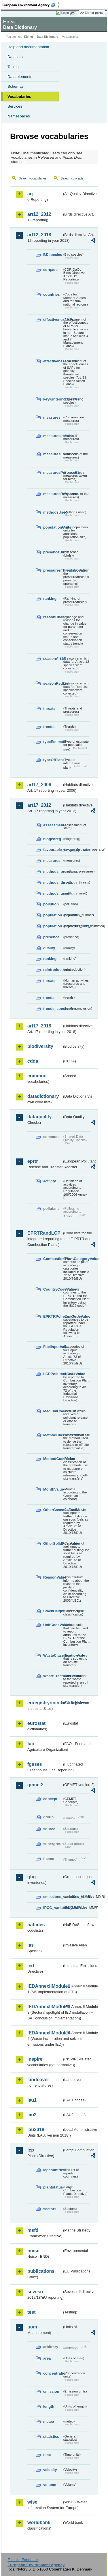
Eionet (28, 36)
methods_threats (52, 882)
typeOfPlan (52, 760)
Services (14, 106)
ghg (31, 1876)
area (47, 2358)
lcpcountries (52, 2170)
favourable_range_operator (52, 849)
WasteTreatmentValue (52, 1676)
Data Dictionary (47, 36)
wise (32, 2502)
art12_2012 (39, 214)
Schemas (15, 86)
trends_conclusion (52, 1008)
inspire (34, 2059)
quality (49, 948)
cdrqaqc (50, 269)
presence (51, 937)
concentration (52, 2373)
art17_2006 (39, 784)
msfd (32, 2230)
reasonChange (52, 617)
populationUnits (52, 527)
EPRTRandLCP (43, 1233)
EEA (31, 5)
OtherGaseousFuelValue (52, 1510)
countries (51, 294)
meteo (48, 2421)
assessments (52, 825)
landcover (38, 2079)
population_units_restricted (52, 926)
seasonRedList (52, 683)
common (37, 1075)
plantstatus (52, 2187)
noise (33, 2250)
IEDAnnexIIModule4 (44, 2032)
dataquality (39, 1116)
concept (50, 1799)
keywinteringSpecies (52, 399)
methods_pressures (52, 871)
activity (49, 1181)
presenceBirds (52, 552)
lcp (30, 2150)
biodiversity (40, 1046)
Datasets (15, 57)
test (31, 2312)
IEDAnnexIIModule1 (44, 1986)
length (48, 2406)
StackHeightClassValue (52, 1611)
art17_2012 (39, 805)
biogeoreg (52, 839)
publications (40, 2271)
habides (36, 1924)
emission (51, 2391)
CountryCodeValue (52, 1289)
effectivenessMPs (52, 319)
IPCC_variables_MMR (52, 1907)
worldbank (38, 2522)
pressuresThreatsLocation (52, 570)
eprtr (32, 1161)
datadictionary (43, 1096)
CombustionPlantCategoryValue (52, 1259)
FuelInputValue (52, 1347)
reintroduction (52, 969)
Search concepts (71, 178)
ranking (49, 598)
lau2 (32, 2114)
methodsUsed (52, 512)
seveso (35, 2291)
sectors (49, 2209)
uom (32, 2326)
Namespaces (18, 116)
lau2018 (35, 2129)
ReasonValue (52, 1577)
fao (30, 1743)
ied (30, 1965)
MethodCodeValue (52, 1459)
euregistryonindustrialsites (44, 1702)
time (47, 2455)
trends (48, 726)
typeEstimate (52, 742)
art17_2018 (39, 1025)
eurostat (36, 1723)
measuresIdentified (52, 436)
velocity (50, 2470)
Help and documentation (28, 47)
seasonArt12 (52, 658)
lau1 (32, 2100)
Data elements (19, 76)
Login (65, 12)
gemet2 (35, 1784)
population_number (52, 915)
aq (30, 193)
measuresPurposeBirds (52, 472)
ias (30, 1945)
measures (51, 417)
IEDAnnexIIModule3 (44, 2006)
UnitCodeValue (52, 1625)
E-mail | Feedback (22, 2560)
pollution (51, 904)
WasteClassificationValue (52, 1655)
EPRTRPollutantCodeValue (52, 1316)
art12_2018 (39, 234)
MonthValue (52, 1489)
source (49, 1829)
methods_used (52, 893)
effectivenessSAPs (52, 361)
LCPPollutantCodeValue (52, 1374)
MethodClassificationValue (52, 1435)
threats (49, 708)
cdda (32, 1061)
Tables (13, 67)
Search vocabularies (33, 178)
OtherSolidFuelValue (52, 1543)
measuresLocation (52, 454)
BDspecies (52, 254)
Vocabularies (19, 96)
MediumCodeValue (52, 1411)
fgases (34, 1764)
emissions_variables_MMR (52, 1896)
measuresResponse (52, 494)
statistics (51, 2436)
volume (49, 2485)
